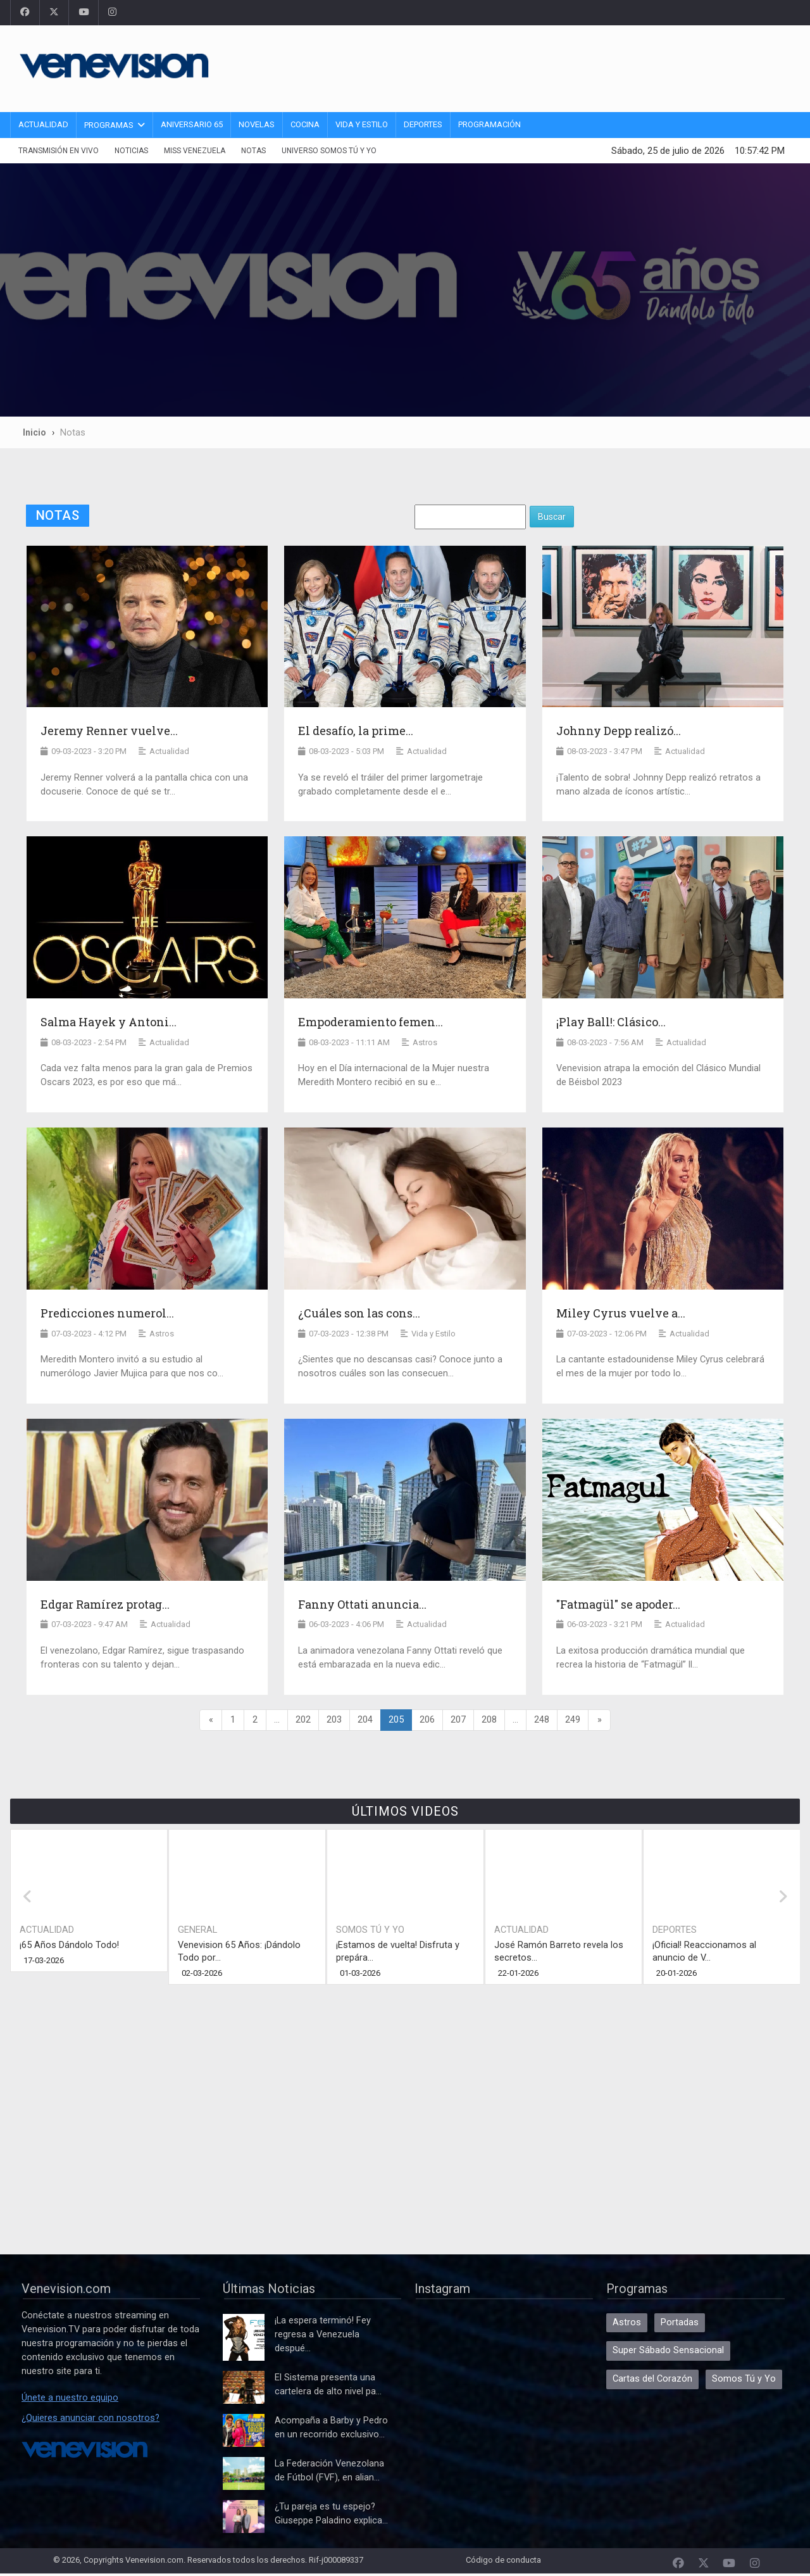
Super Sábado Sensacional (668, 2350)
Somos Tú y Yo (370, 1930)
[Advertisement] (560, 66)
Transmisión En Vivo (58, 150)
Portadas (680, 2322)
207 (458, 1719)
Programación (489, 124)
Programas (109, 125)
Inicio (34, 432)
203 (334, 1719)
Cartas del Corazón (652, 2378)
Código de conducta (503, 2560)
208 (489, 1719)
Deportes (423, 124)
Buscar (552, 517)
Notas (253, 150)
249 (572, 1719)
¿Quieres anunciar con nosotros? (90, 2418)
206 (427, 1719)
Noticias (131, 150)
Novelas (257, 124)
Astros (627, 2322)
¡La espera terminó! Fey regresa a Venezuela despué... (323, 2334)
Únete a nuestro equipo (70, 2397)
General (197, 1930)
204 (365, 1719)
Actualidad (43, 124)
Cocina (305, 124)
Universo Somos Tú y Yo (329, 150)
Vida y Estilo (361, 124)
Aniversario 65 (192, 124)
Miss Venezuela (194, 150)
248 (541, 1719)
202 (303, 1719)
